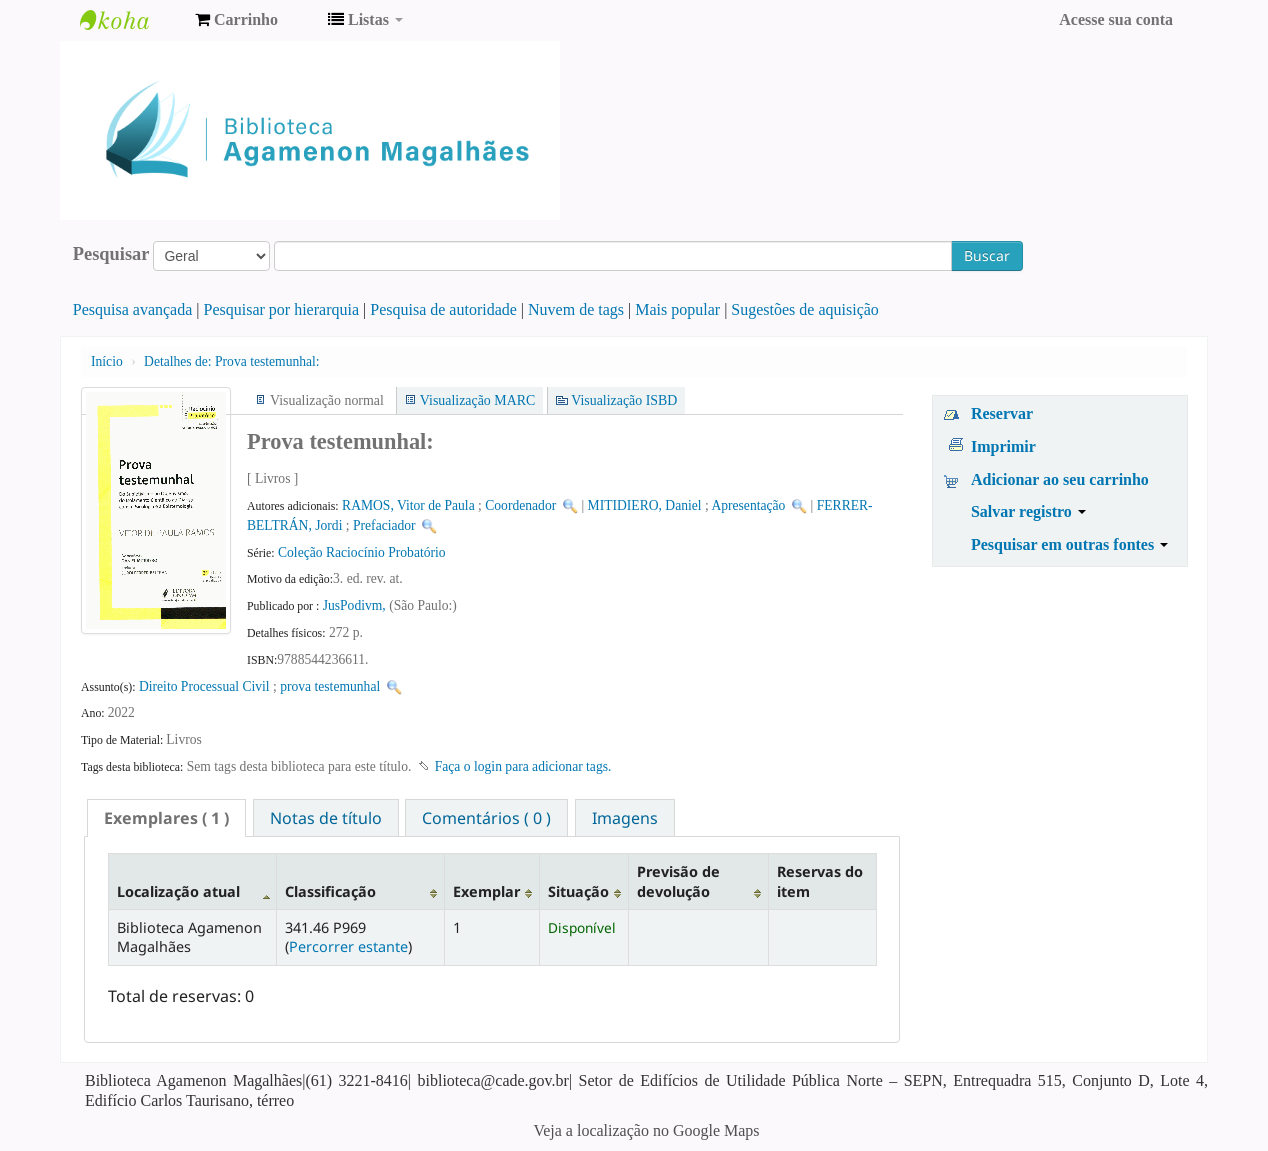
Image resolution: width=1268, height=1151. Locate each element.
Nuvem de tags (576, 309)
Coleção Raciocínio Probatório (362, 552)
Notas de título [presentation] (326, 818)
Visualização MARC (477, 400)
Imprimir (1003, 446)
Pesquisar (111, 254)
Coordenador (520, 505)
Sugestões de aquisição (805, 309)
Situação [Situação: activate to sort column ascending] (578, 891)
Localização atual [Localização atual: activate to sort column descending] (178, 891)
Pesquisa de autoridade (443, 309)
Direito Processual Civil (204, 686)
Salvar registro (1028, 511)
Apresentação (748, 505)
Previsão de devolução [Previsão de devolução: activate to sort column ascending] (678, 881)
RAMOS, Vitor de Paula (408, 505)
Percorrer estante (348, 946)
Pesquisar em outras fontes (1069, 544)
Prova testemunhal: (232, 361)
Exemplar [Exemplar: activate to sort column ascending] (486, 891)
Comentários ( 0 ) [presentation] (486, 818)
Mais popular (677, 309)
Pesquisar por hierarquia (282, 309)
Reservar (1002, 413)
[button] (236, 20)
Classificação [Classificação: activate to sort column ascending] (330, 891)
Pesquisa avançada (133, 309)
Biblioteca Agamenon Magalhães (130, 20)
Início (107, 361)
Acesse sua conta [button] (1116, 19)
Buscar (987, 255)
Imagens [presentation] (625, 818)
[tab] (166, 818)
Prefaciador (384, 525)
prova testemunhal (330, 686)
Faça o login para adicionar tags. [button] (523, 766)
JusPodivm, (356, 605)
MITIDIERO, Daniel (645, 505)
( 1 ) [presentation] (166, 818)
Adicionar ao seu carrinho (1060, 479)
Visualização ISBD (624, 400)
